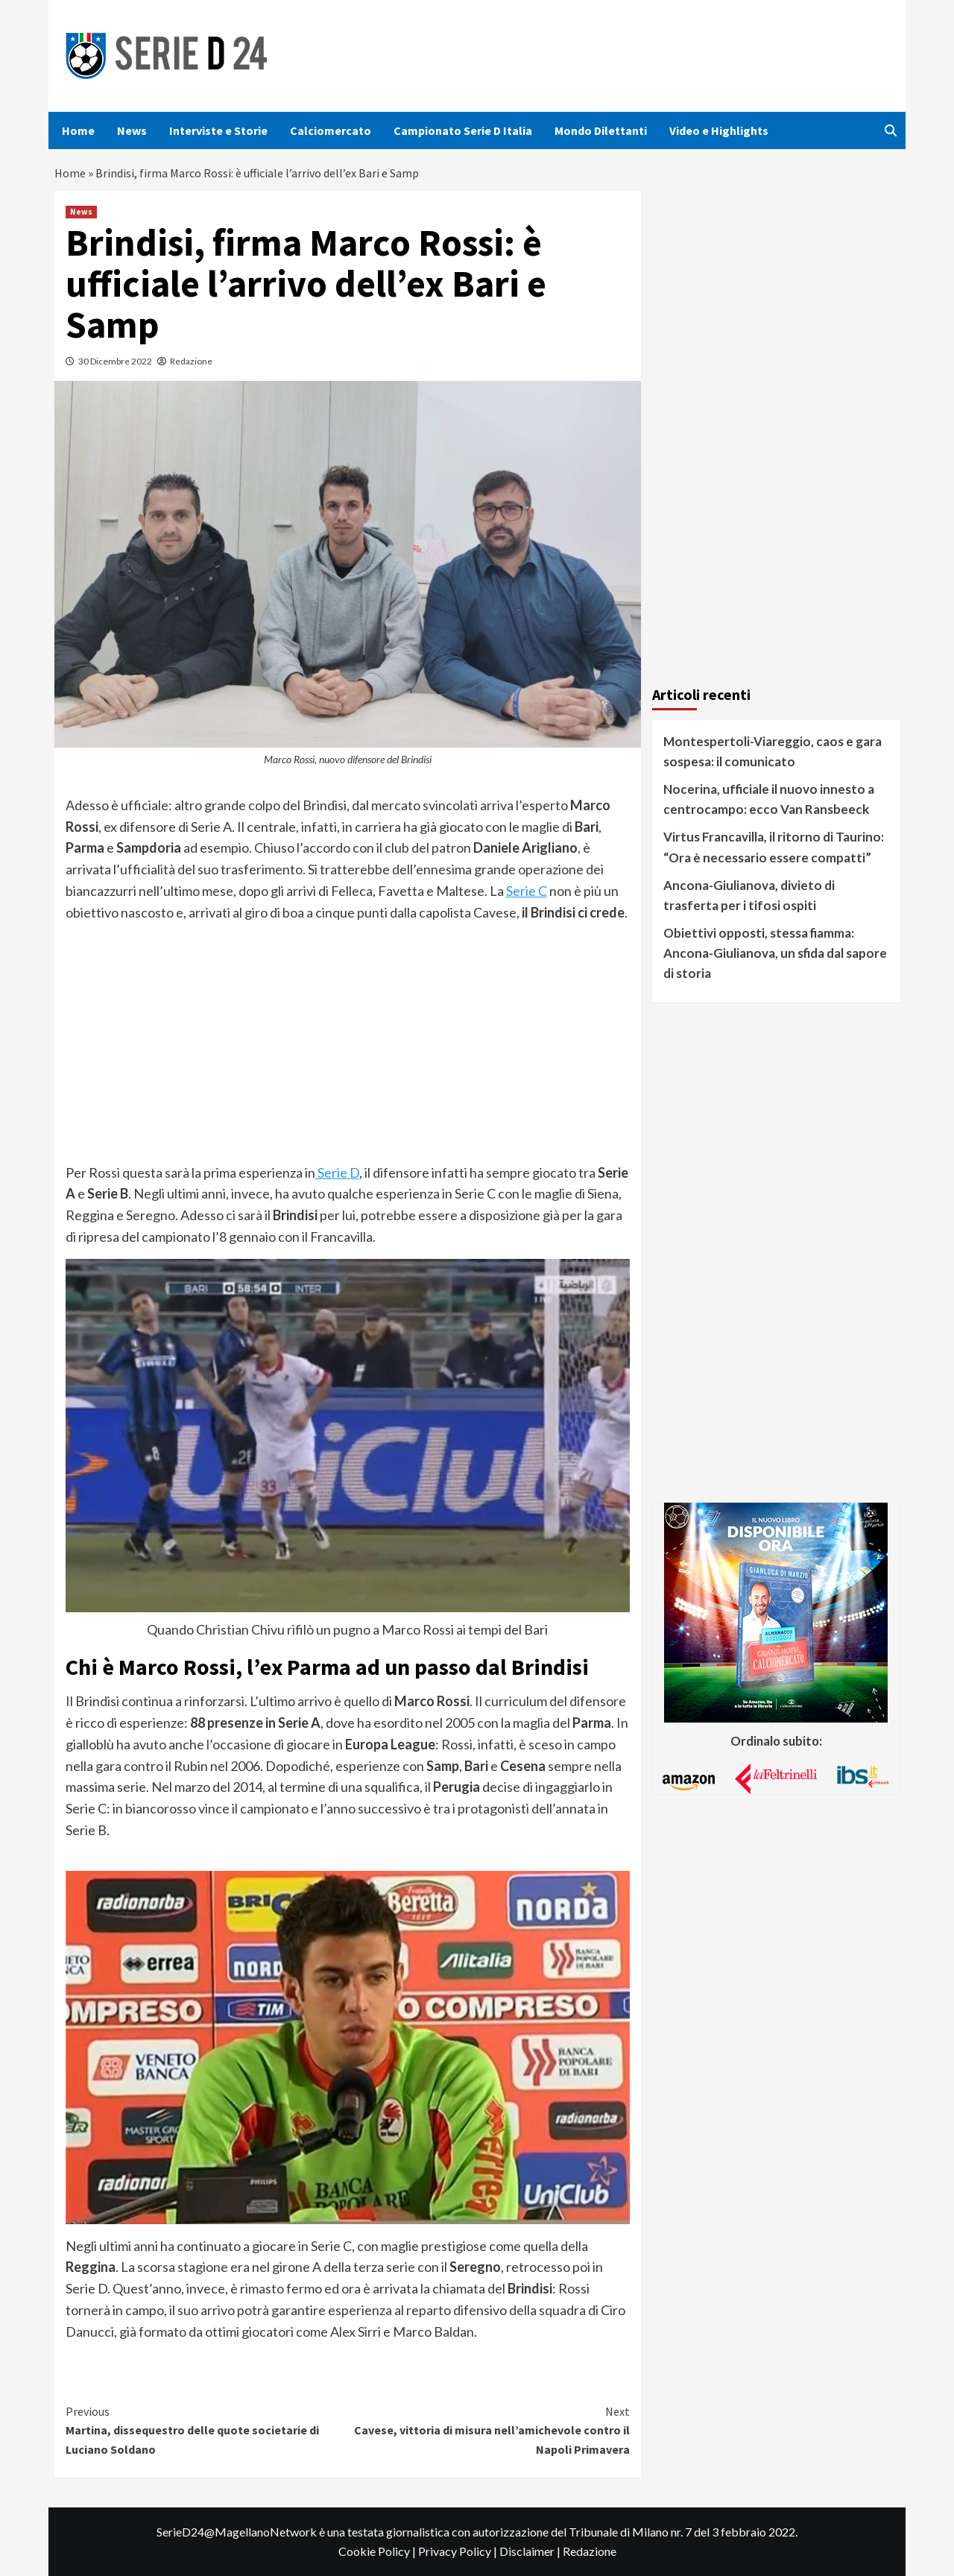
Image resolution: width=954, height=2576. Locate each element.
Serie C (526, 891)
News (132, 130)
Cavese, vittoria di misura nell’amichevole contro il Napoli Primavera (488, 2429)
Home (78, 130)
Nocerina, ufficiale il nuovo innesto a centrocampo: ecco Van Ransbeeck (768, 799)
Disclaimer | (531, 2551)
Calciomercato (330, 130)
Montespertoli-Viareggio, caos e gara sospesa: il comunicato (772, 751)
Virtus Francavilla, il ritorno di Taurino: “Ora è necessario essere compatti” (773, 847)
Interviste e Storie (218, 130)
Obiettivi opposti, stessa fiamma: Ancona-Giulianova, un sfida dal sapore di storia (775, 953)
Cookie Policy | (378, 2551)
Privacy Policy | (458, 2551)
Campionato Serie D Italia (463, 130)
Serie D (337, 1172)
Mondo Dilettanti (601, 130)
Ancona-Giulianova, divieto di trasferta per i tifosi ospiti (749, 895)
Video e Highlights (718, 130)
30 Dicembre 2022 (115, 361)
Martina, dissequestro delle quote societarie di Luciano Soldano (207, 2429)
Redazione (191, 361)
